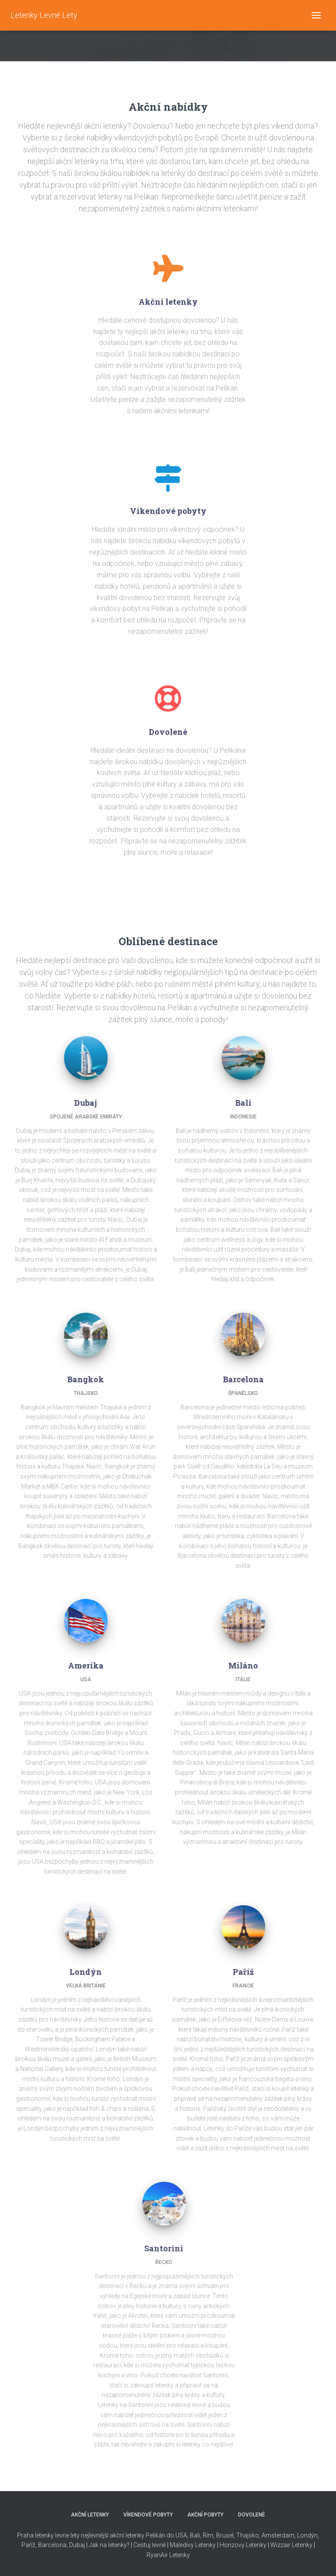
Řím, (208, 2535)
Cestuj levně (149, 2544)
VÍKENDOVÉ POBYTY (148, 2515)
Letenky (179, 2554)
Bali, (195, 2535)
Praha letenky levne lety (48, 2535)
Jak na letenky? (109, 2544)
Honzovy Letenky (243, 2544)
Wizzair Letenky (291, 2544)
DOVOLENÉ (251, 2515)
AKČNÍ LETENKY (90, 2515)
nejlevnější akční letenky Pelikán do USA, (135, 2535)
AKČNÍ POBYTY (205, 2515)
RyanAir (157, 2554)
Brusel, (225, 2535)
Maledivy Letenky (193, 2544)
